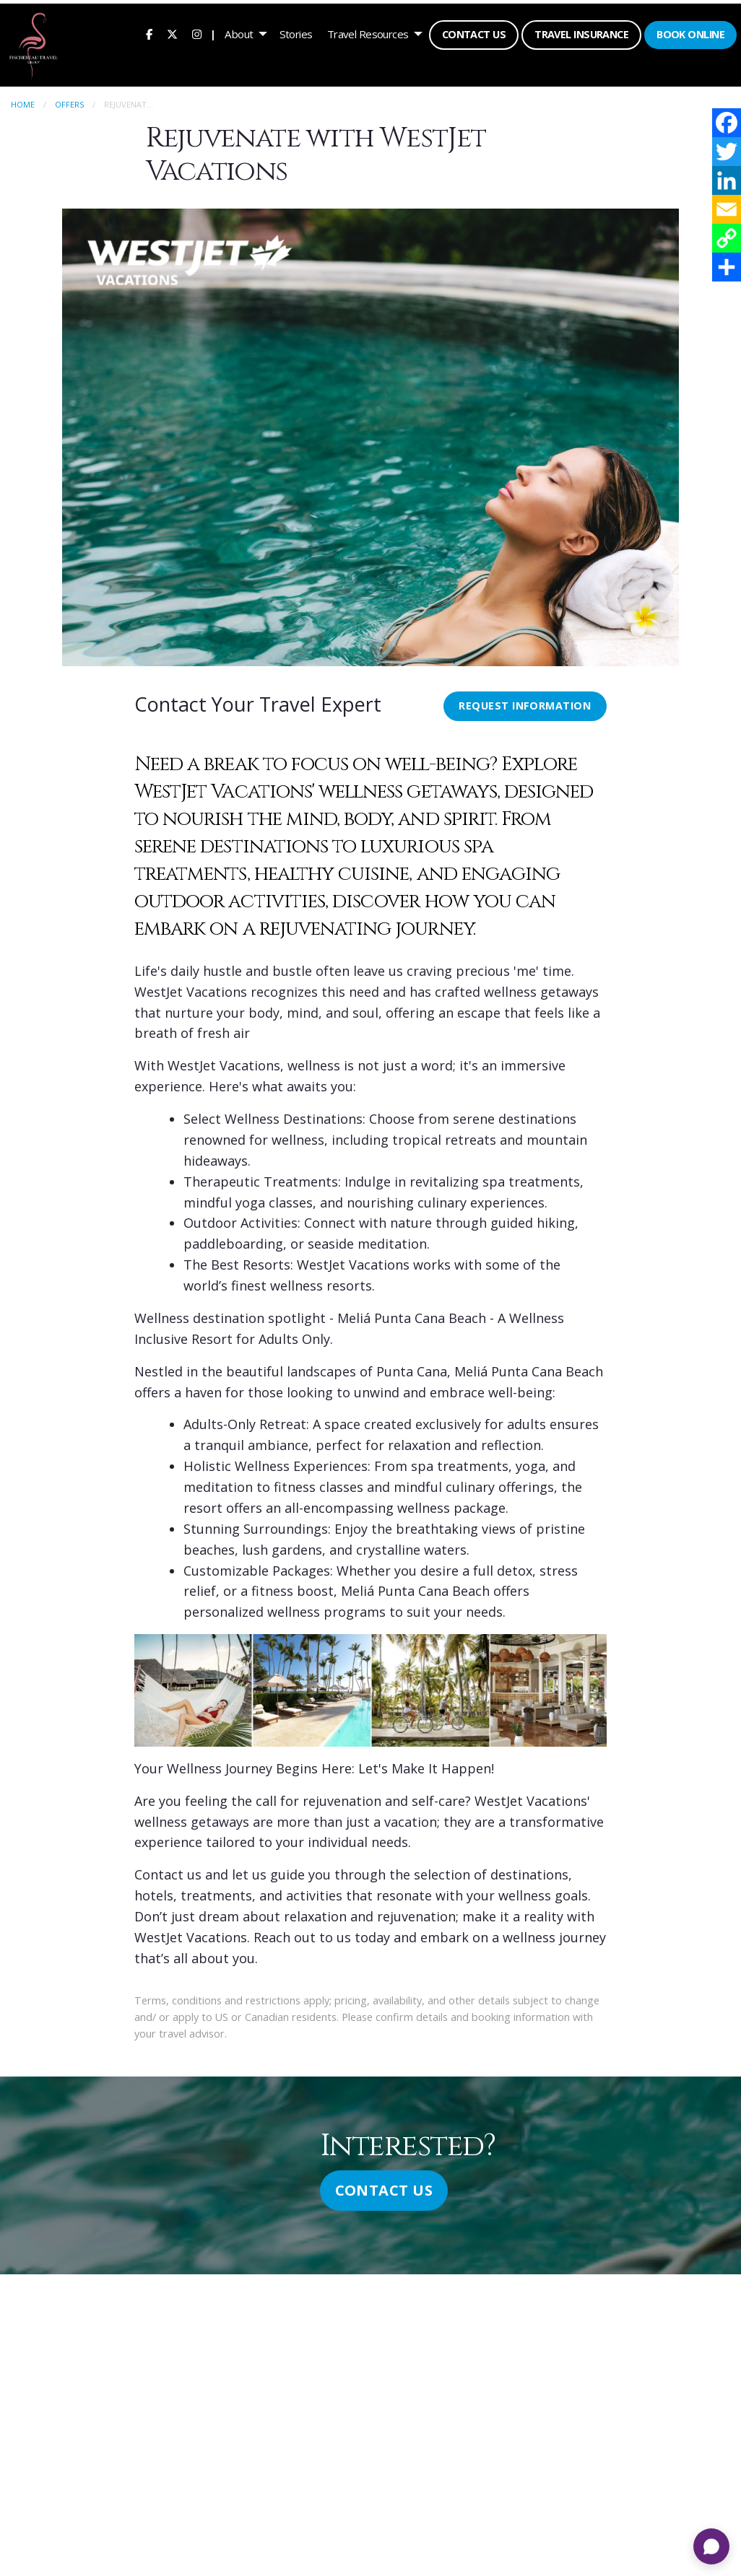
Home (23, 101)
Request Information (525, 703)
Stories (294, 32)
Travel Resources (366, 32)
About (237, 32)
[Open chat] (711, 2546)
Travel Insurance (580, 33)
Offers (69, 101)
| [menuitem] (211, 32)
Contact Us (472, 33)
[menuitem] (148, 32)
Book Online (689, 33)
